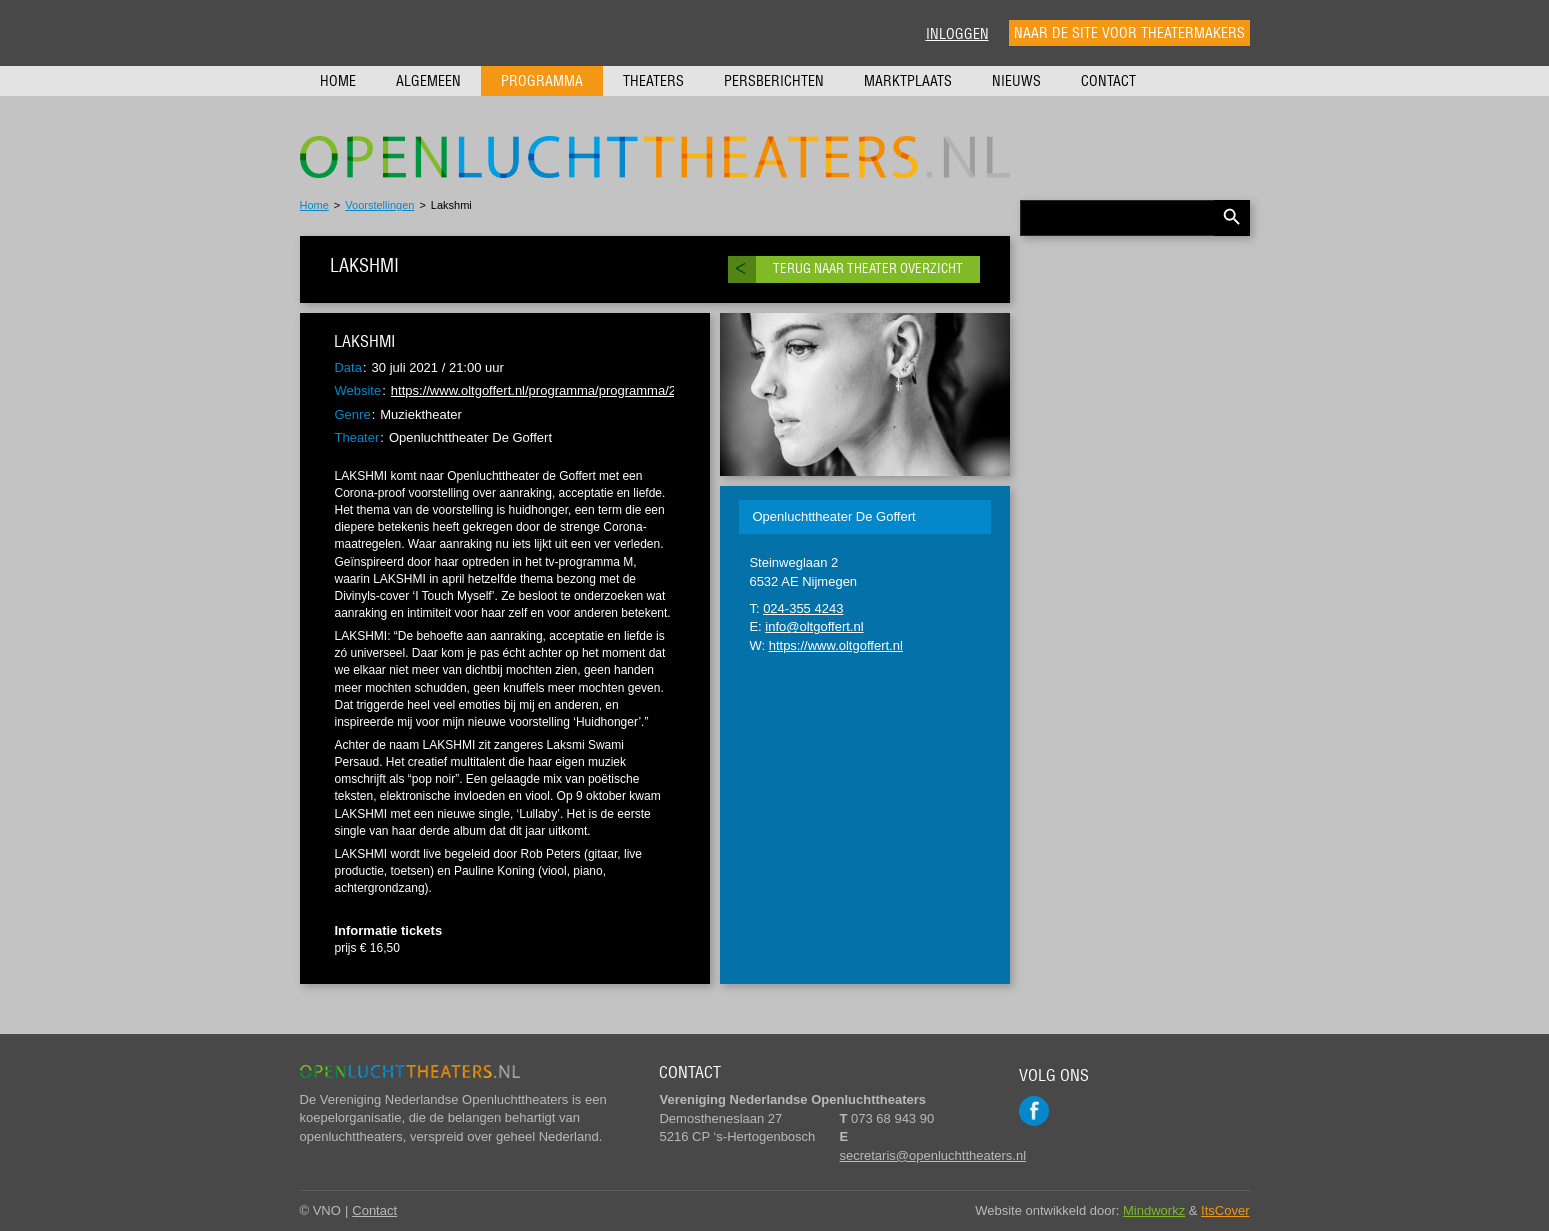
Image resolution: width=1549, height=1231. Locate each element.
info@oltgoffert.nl (814, 626)
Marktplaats (908, 81)
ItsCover (1225, 1210)
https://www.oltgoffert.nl (836, 645)
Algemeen (428, 81)
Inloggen (957, 34)
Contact (1108, 81)
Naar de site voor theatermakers (1129, 33)
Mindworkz (1154, 1210)
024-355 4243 (803, 608)
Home (338, 81)
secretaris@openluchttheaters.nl (932, 1155)
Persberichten (774, 81)
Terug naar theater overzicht (868, 268)
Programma (542, 81)
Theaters (653, 81)
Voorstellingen (379, 205)
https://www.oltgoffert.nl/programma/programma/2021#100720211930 (591, 390)
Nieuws (1016, 81)
